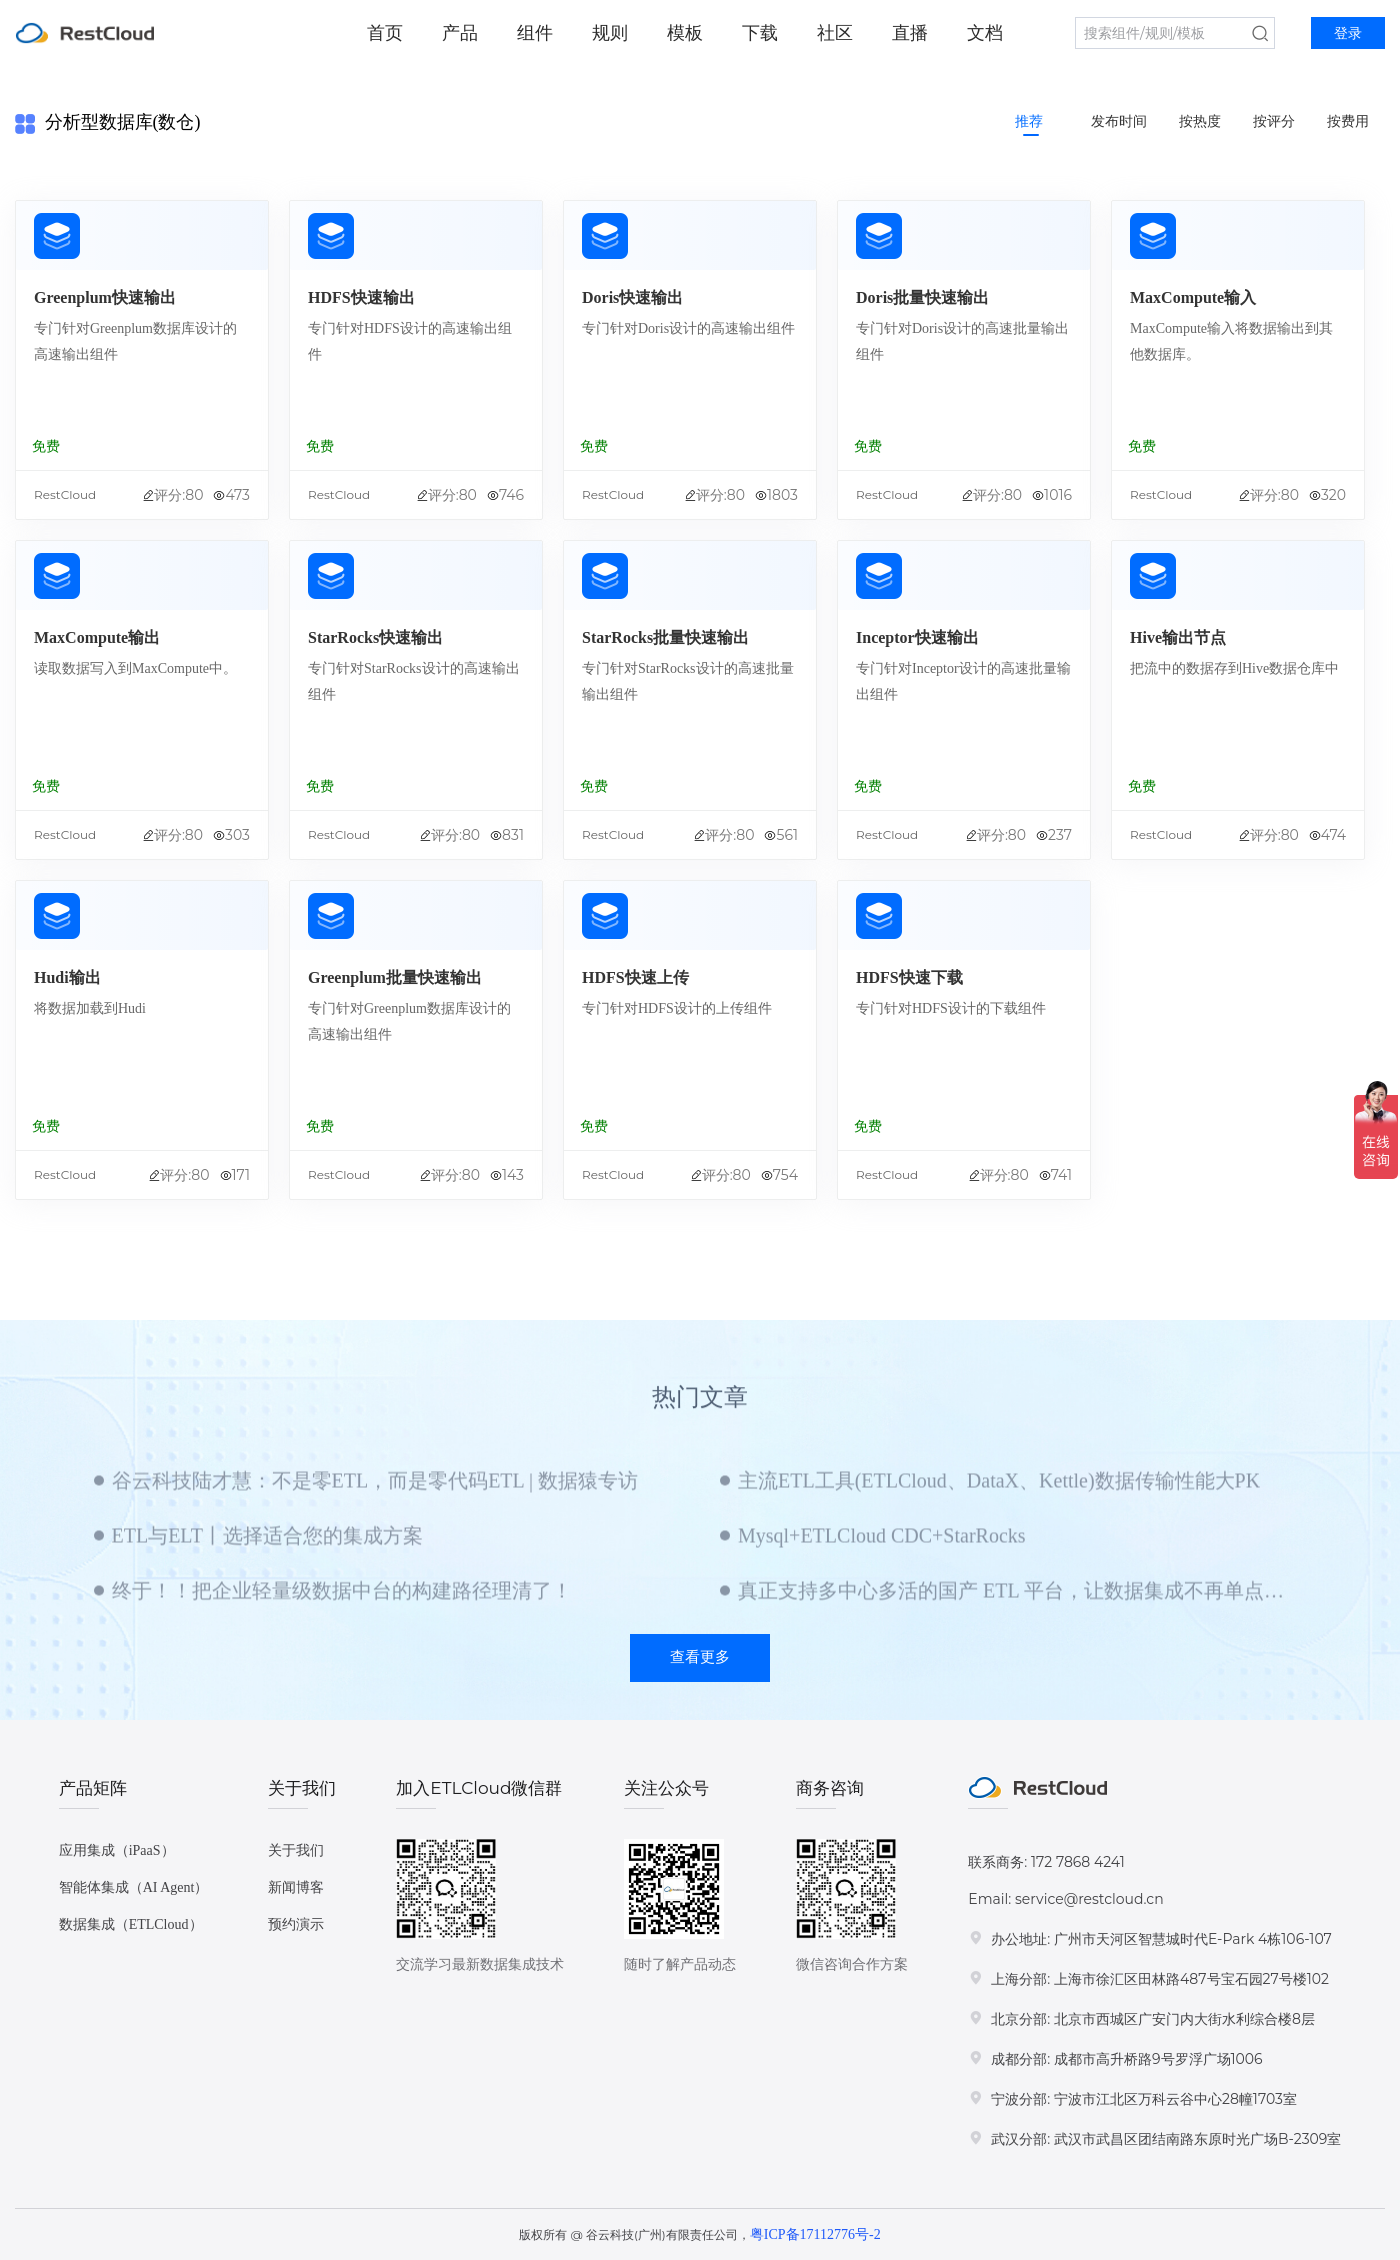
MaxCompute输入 (1193, 297)
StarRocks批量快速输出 (665, 637)
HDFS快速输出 (361, 297)
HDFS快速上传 (635, 977)
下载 (760, 33)
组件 (535, 33)
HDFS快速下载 (909, 977)
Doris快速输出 (632, 297)
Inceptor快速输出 (917, 637)
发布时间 (1119, 121)
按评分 (1274, 121)
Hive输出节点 (1178, 637)
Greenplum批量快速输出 (395, 977)
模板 (685, 33)
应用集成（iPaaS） (117, 1850)
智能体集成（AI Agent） (134, 1887)
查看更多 (700, 1657)
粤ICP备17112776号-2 (815, 2234)
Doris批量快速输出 (922, 297)
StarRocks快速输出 (375, 637)
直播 (910, 33)
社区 (835, 33)
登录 (1348, 33)
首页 (385, 33)
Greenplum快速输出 (105, 297)
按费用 (1348, 121)
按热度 (1200, 121)
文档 (985, 33)
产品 (460, 33)
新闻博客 (296, 1887)
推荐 (1029, 121)
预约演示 (296, 1924)
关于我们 (296, 1850)
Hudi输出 (67, 977)
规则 (610, 33)
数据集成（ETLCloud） (131, 1924)
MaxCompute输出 (97, 637)
